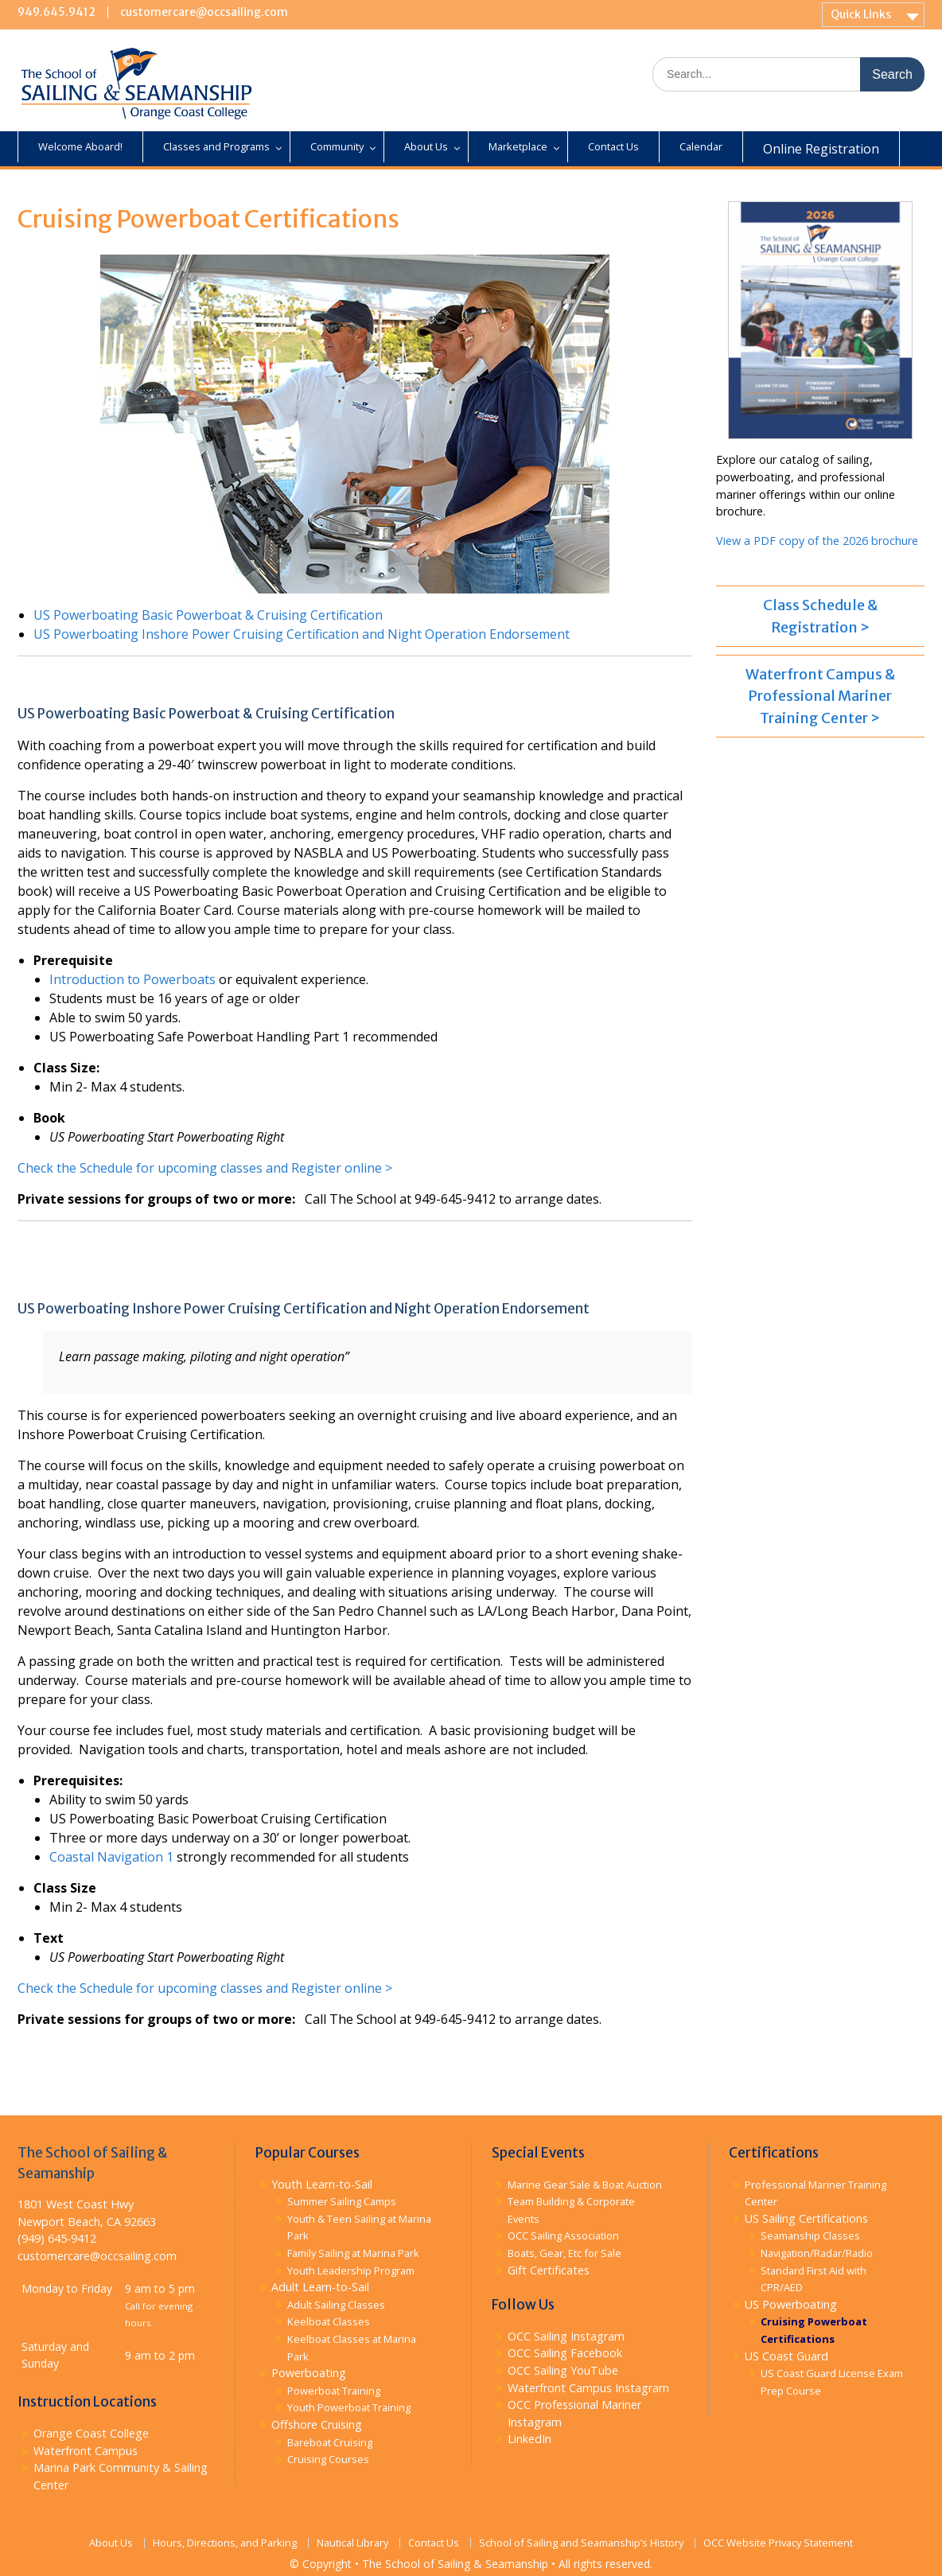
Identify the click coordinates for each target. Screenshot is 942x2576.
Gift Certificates (549, 2270)
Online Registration (821, 149)
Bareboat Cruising (329, 2442)
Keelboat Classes (328, 2321)
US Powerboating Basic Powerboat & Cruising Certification (208, 615)
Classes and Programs (216, 146)
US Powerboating (791, 2304)
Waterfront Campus (85, 2450)
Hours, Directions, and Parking (225, 2543)
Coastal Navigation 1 (111, 1857)
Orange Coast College (91, 2433)
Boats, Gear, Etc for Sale (564, 2253)
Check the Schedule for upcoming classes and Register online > (205, 1168)
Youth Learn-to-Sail (321, 2184)
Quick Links (861, 14)
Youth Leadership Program (351, 2270)
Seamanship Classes (810, 2235)
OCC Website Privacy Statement (778, 2543)
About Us (426, 146)
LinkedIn (529, 2438)
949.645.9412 (56, 12)
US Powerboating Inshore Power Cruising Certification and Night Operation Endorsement (301, 634)
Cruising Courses (328, 2459)
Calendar (700, 146)
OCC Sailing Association (563, 2235)
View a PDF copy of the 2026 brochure (817, 540)
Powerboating (308, 2372)
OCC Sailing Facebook (565, 2352)
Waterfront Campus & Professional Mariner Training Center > (820, 696)
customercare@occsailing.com (204, 12)
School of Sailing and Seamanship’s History (581, 2543)
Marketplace (518, 146)
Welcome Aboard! (80, 146)
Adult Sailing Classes (336, 2305)
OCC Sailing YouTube (563, 2370)
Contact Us (613, 146)
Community (337, 146)
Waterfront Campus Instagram (588, 2387)
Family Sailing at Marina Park (353, 2253)
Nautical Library (352, 2543)
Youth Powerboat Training (349, 2407)
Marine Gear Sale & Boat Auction (585, 2184)
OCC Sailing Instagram (566, 2336)
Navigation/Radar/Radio (817, 2253)
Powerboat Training (333, 2390)
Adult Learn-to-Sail (320, 2286)
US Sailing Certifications (806, 2218)
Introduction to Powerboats (132, 979)
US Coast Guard (786, 2356)
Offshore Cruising (316, 2424)
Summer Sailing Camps (341, 2201)
